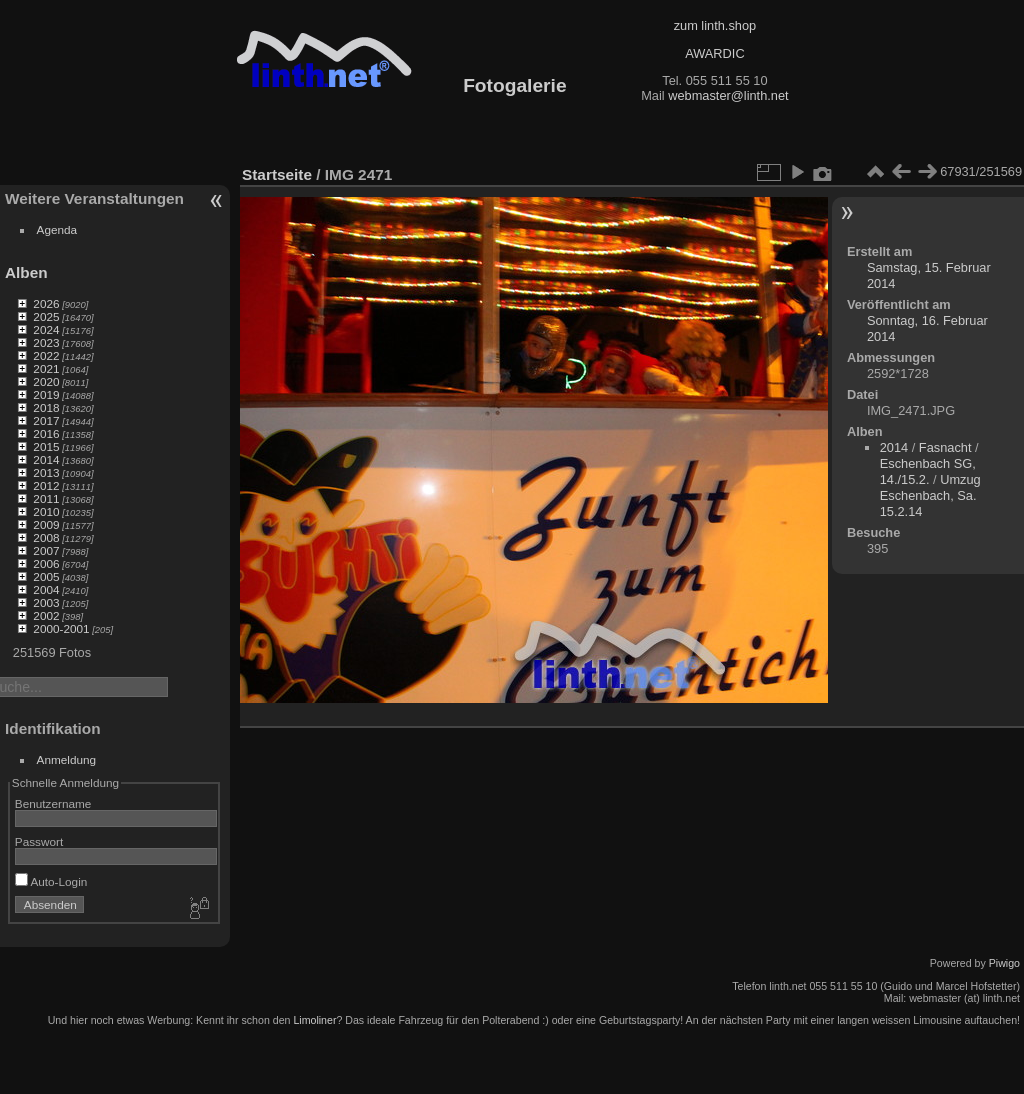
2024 (46, 329)
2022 (46, 355)
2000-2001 (61, 628)
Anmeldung (67, 759)
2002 (46, 615)
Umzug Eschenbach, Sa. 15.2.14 (930, 495)
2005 (46, 576)
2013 (46, 472)
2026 (46, 303)
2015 (46, 446)
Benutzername (53, 803)
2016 (46, 433)
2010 (46, 511)
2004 (46, 589)
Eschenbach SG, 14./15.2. (928, 471)
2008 (46, 537)
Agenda (57, 229)
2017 (46, 420)
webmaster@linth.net (728, 95)
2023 (46, 342)
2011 (46, 498)
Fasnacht (945, 447)
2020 (46, 381)
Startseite (277, 174)
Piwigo (1004, 963)
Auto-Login (51, 881)
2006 (46, 563)
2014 (46, 459)
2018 (46, 407)
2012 (46, 485)
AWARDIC (714, 53)
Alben (26, 272)
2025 (46, 316)
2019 (46, 394)
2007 (46, 550)
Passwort (39, 841)
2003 (46, 602)
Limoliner (314, 1020)
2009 (46, 524)
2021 (46, 368)
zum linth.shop (715, 25)
